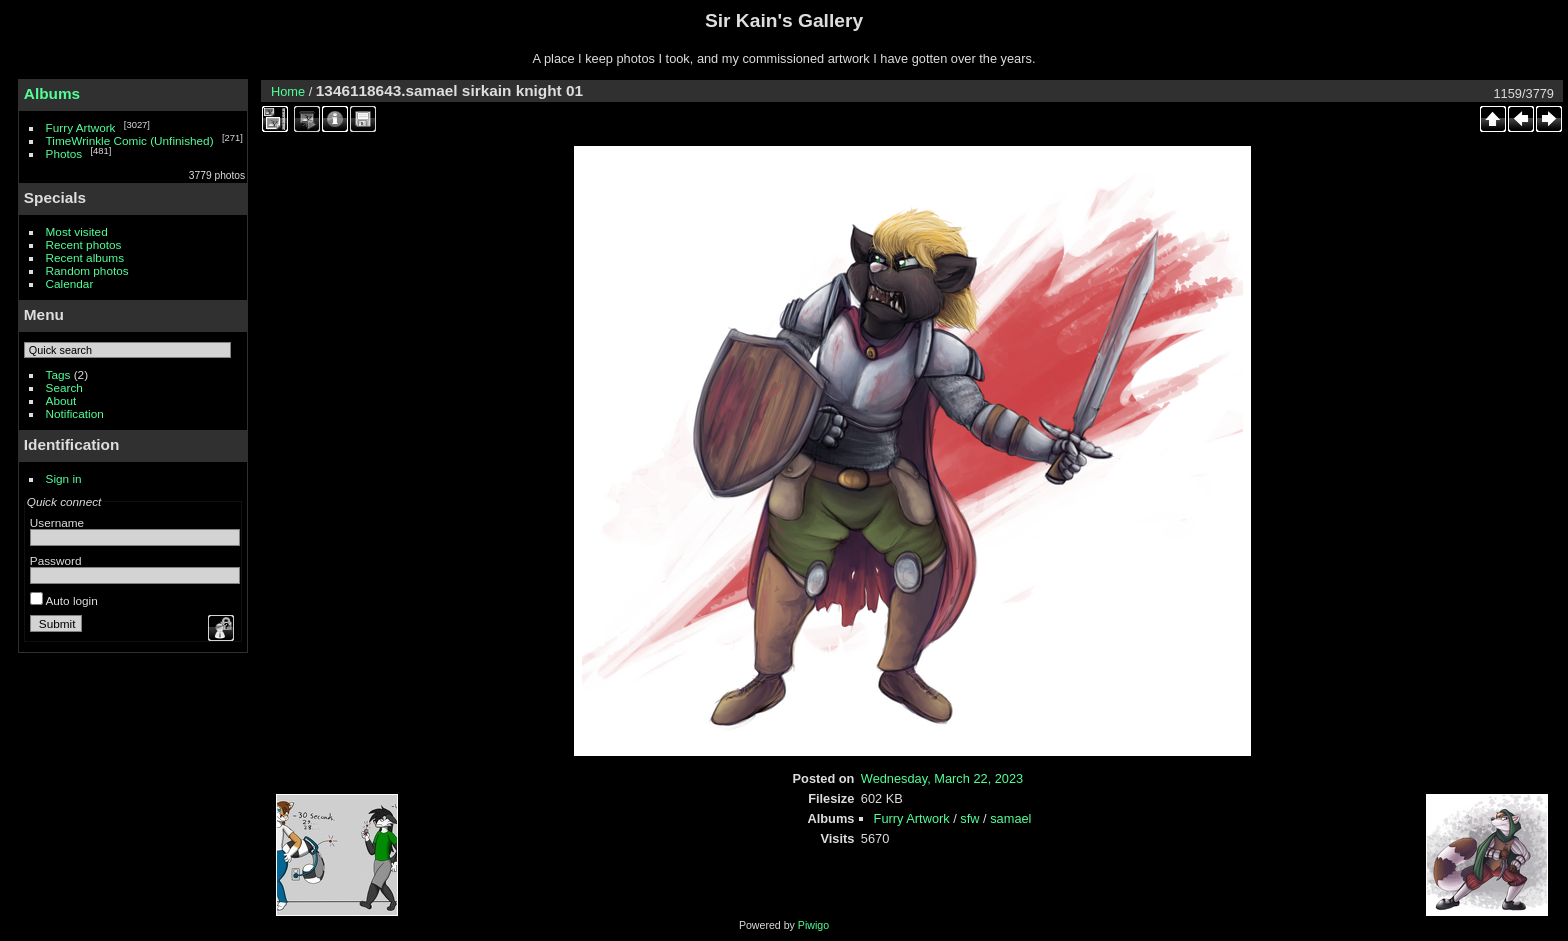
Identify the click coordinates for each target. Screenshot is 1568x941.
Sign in (64, 478)
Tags (58, 374)
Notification (75, 413)
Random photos (87, 270)
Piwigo (813, 925)
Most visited (77, 231)
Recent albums (85, 257)
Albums (52, 93)
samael (1010, 818)
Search (64, 387)
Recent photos (84, 244)
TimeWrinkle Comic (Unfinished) (130, 140)
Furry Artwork (81, 127)
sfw (969, 818)
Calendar (70, 283)
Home (288, 91)
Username (57, 522)
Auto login (64, 600)
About (61, 400)
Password (56, 560)
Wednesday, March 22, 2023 (942, 778)
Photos (64, 153)
